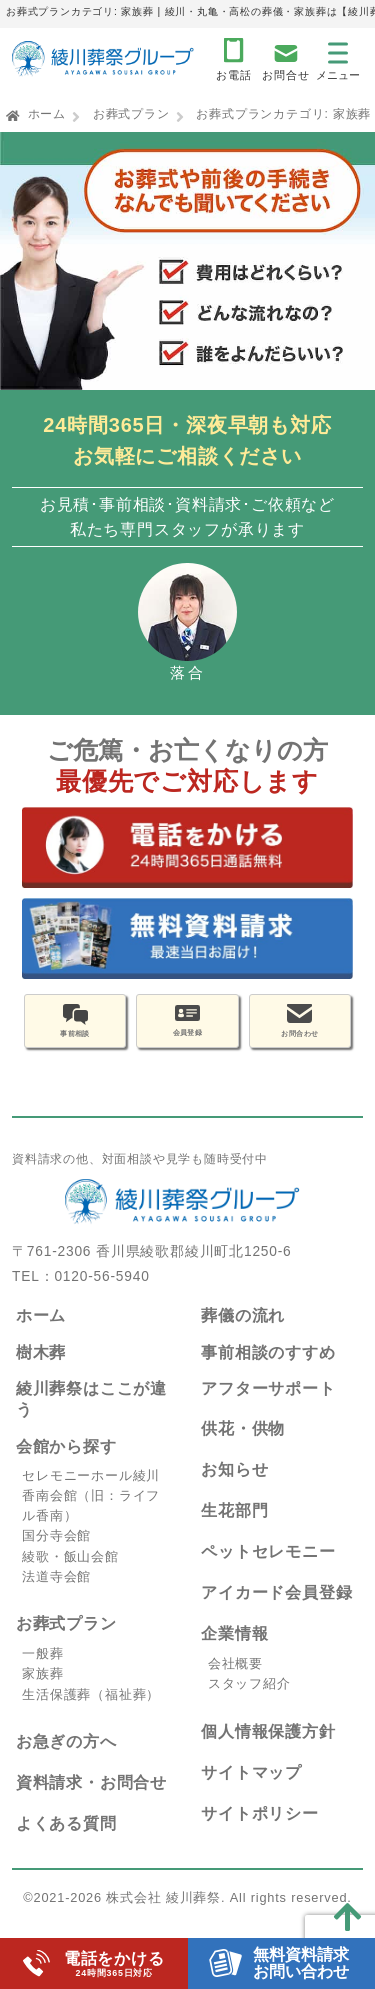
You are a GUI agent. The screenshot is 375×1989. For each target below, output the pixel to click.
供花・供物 (243, 1446)
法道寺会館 (56, 1593)
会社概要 (235, 1681)
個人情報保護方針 (268, 1748)
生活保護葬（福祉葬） (91, 1711)
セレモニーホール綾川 (91, 1492)
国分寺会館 (56, 1553)
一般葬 (42, 1671)
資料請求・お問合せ (91, 1799)
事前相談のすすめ (268, 1369)
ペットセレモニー (268, 1569)
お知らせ (234, 1487)
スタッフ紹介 (249, 1701)
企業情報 (234, 1651)
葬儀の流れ (243, 1332)
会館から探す (66, 1463)
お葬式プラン (131, 114)
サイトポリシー (260, 1830)
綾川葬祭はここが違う (91, 1417)
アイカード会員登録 (276, 1610)
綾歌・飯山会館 (70, 1573)
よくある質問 (66, 1840)
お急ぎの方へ (66, 1758)
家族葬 (42, 1691)
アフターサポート (268, 1406)
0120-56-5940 (101, 1293)
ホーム (47, 114)
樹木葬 (41, 1369)
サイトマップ (251, 1789)
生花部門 (234, 1528)
